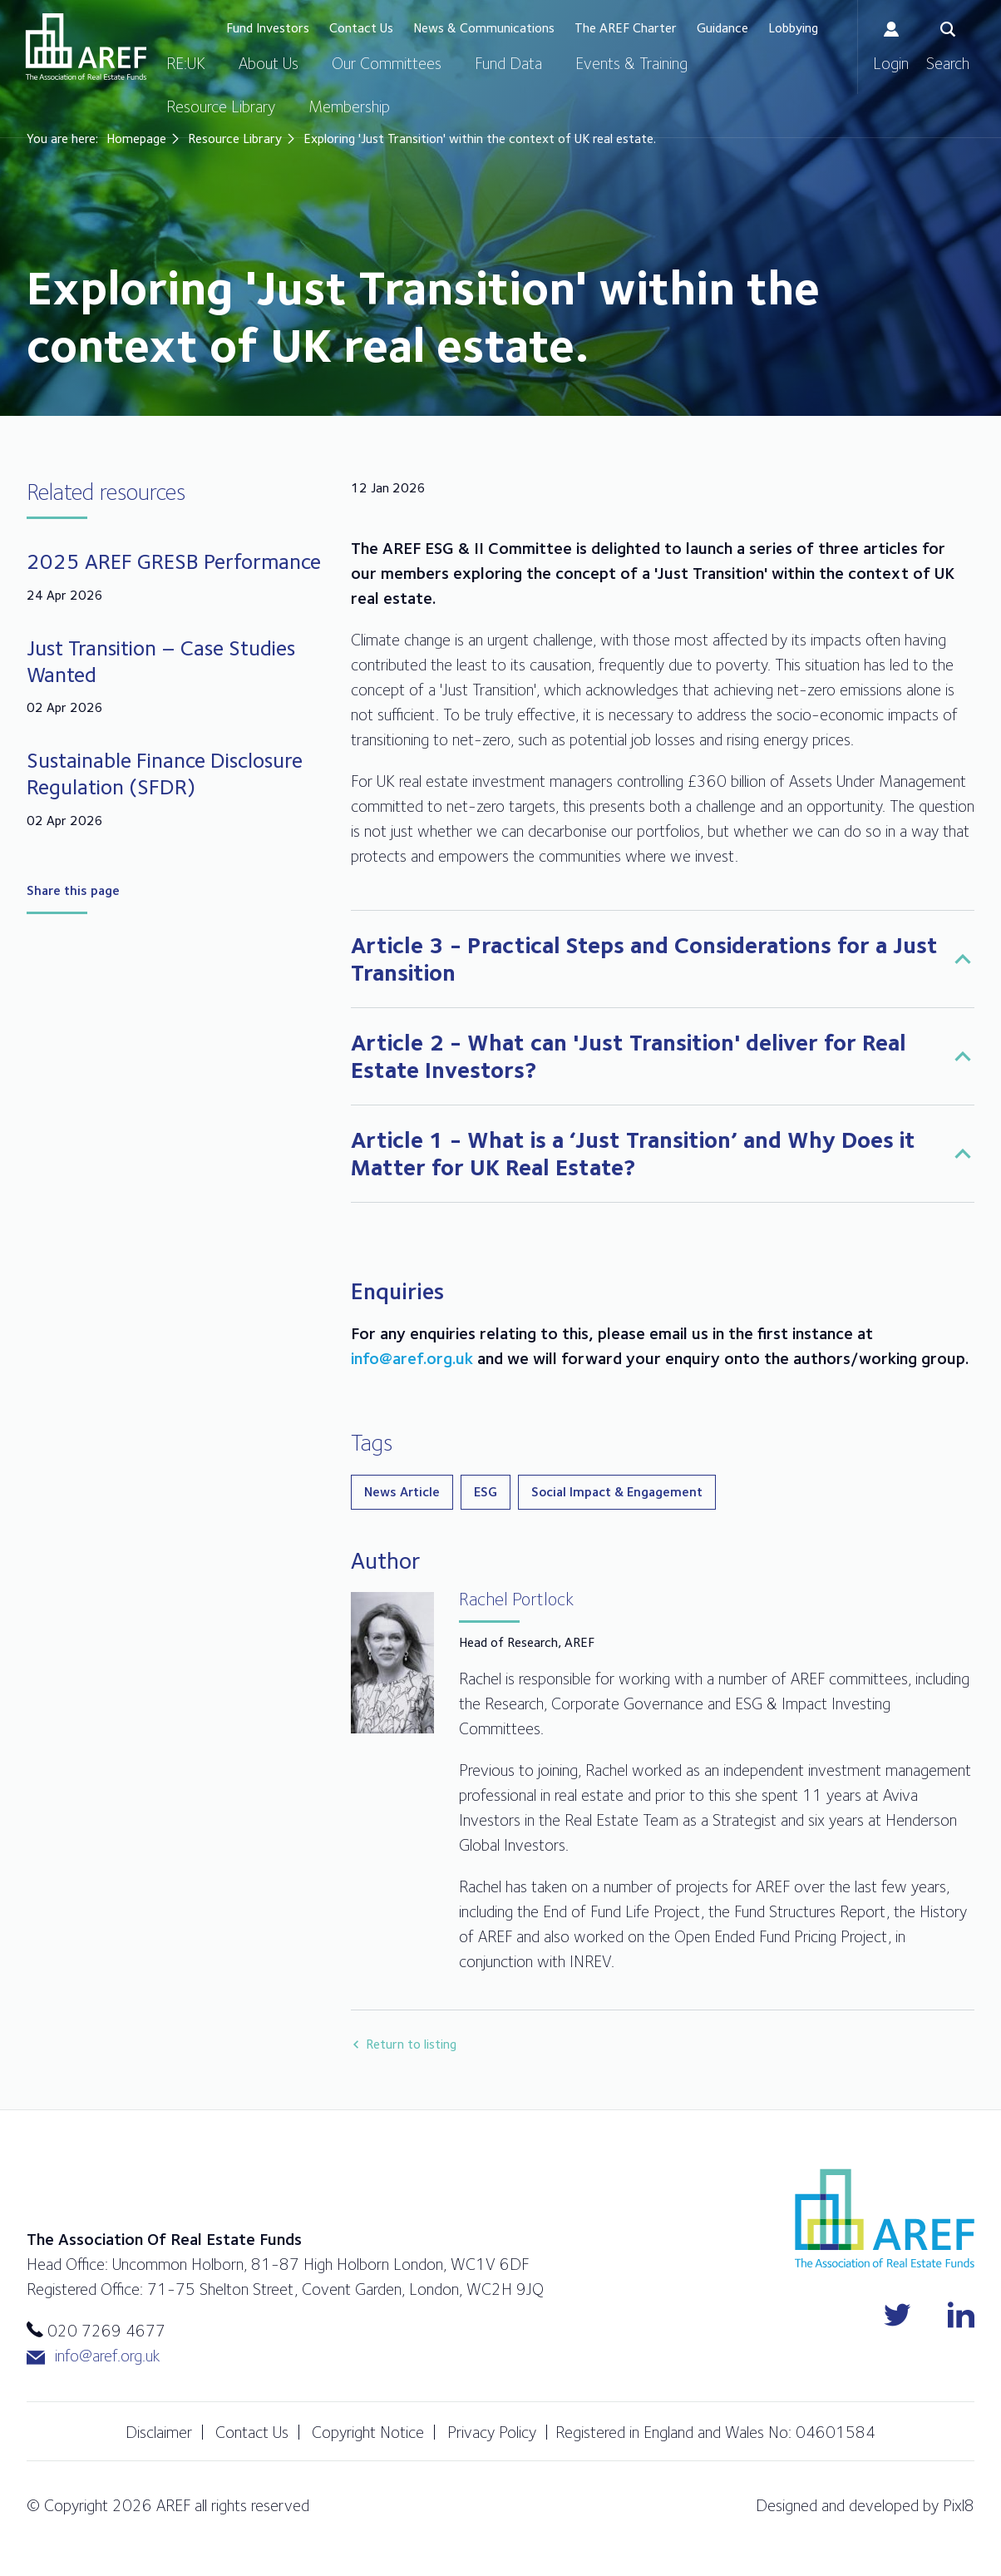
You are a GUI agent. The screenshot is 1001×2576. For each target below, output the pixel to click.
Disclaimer (159, 2432)
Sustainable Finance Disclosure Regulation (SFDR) (165, 773)
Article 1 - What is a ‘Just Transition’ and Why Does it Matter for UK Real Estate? (633, 1153)
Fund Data (508, 63)
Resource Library (220, 106)
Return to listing (411, 2044)
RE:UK (185, 63)
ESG (485, 1492)
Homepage (136, 138)
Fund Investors (267, 28)
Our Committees (386, 63)
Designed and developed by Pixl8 (865, 2505)
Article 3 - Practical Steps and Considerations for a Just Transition (644, 958)
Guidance (722, 28)
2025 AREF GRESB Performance (174, 561)
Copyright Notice (368, 2432)
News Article (402, 1492)
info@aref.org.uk (412, 1358)
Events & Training (631, 63)
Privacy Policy (491, 2432)
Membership (349, 106)
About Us (268, 63)
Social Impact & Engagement (617, 1492)
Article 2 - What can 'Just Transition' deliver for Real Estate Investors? (628, 1056)
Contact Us (361, 28)
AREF (86, 46)
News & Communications (484, 28)
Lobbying (793, 28)
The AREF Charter (625, 28)
